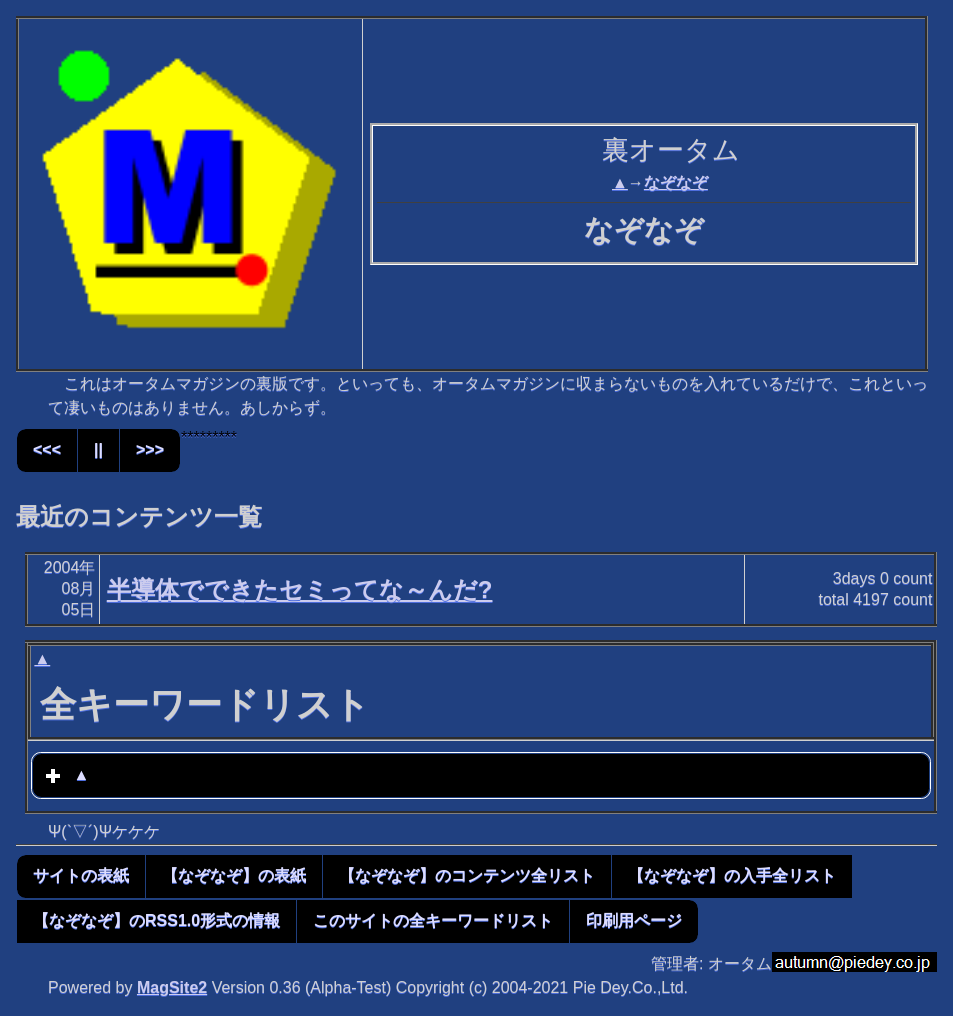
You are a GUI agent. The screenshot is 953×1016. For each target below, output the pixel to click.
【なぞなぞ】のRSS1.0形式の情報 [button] (156, 920)
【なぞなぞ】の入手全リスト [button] (732, 875)
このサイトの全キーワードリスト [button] (433, 920)
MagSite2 (172, 987)
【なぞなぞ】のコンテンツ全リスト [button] (467, 875)
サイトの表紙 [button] (81, 875)
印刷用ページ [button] (634, 920)
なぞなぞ (676, 182)
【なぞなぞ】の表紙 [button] (234, 875)
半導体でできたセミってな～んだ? (300, 589)
